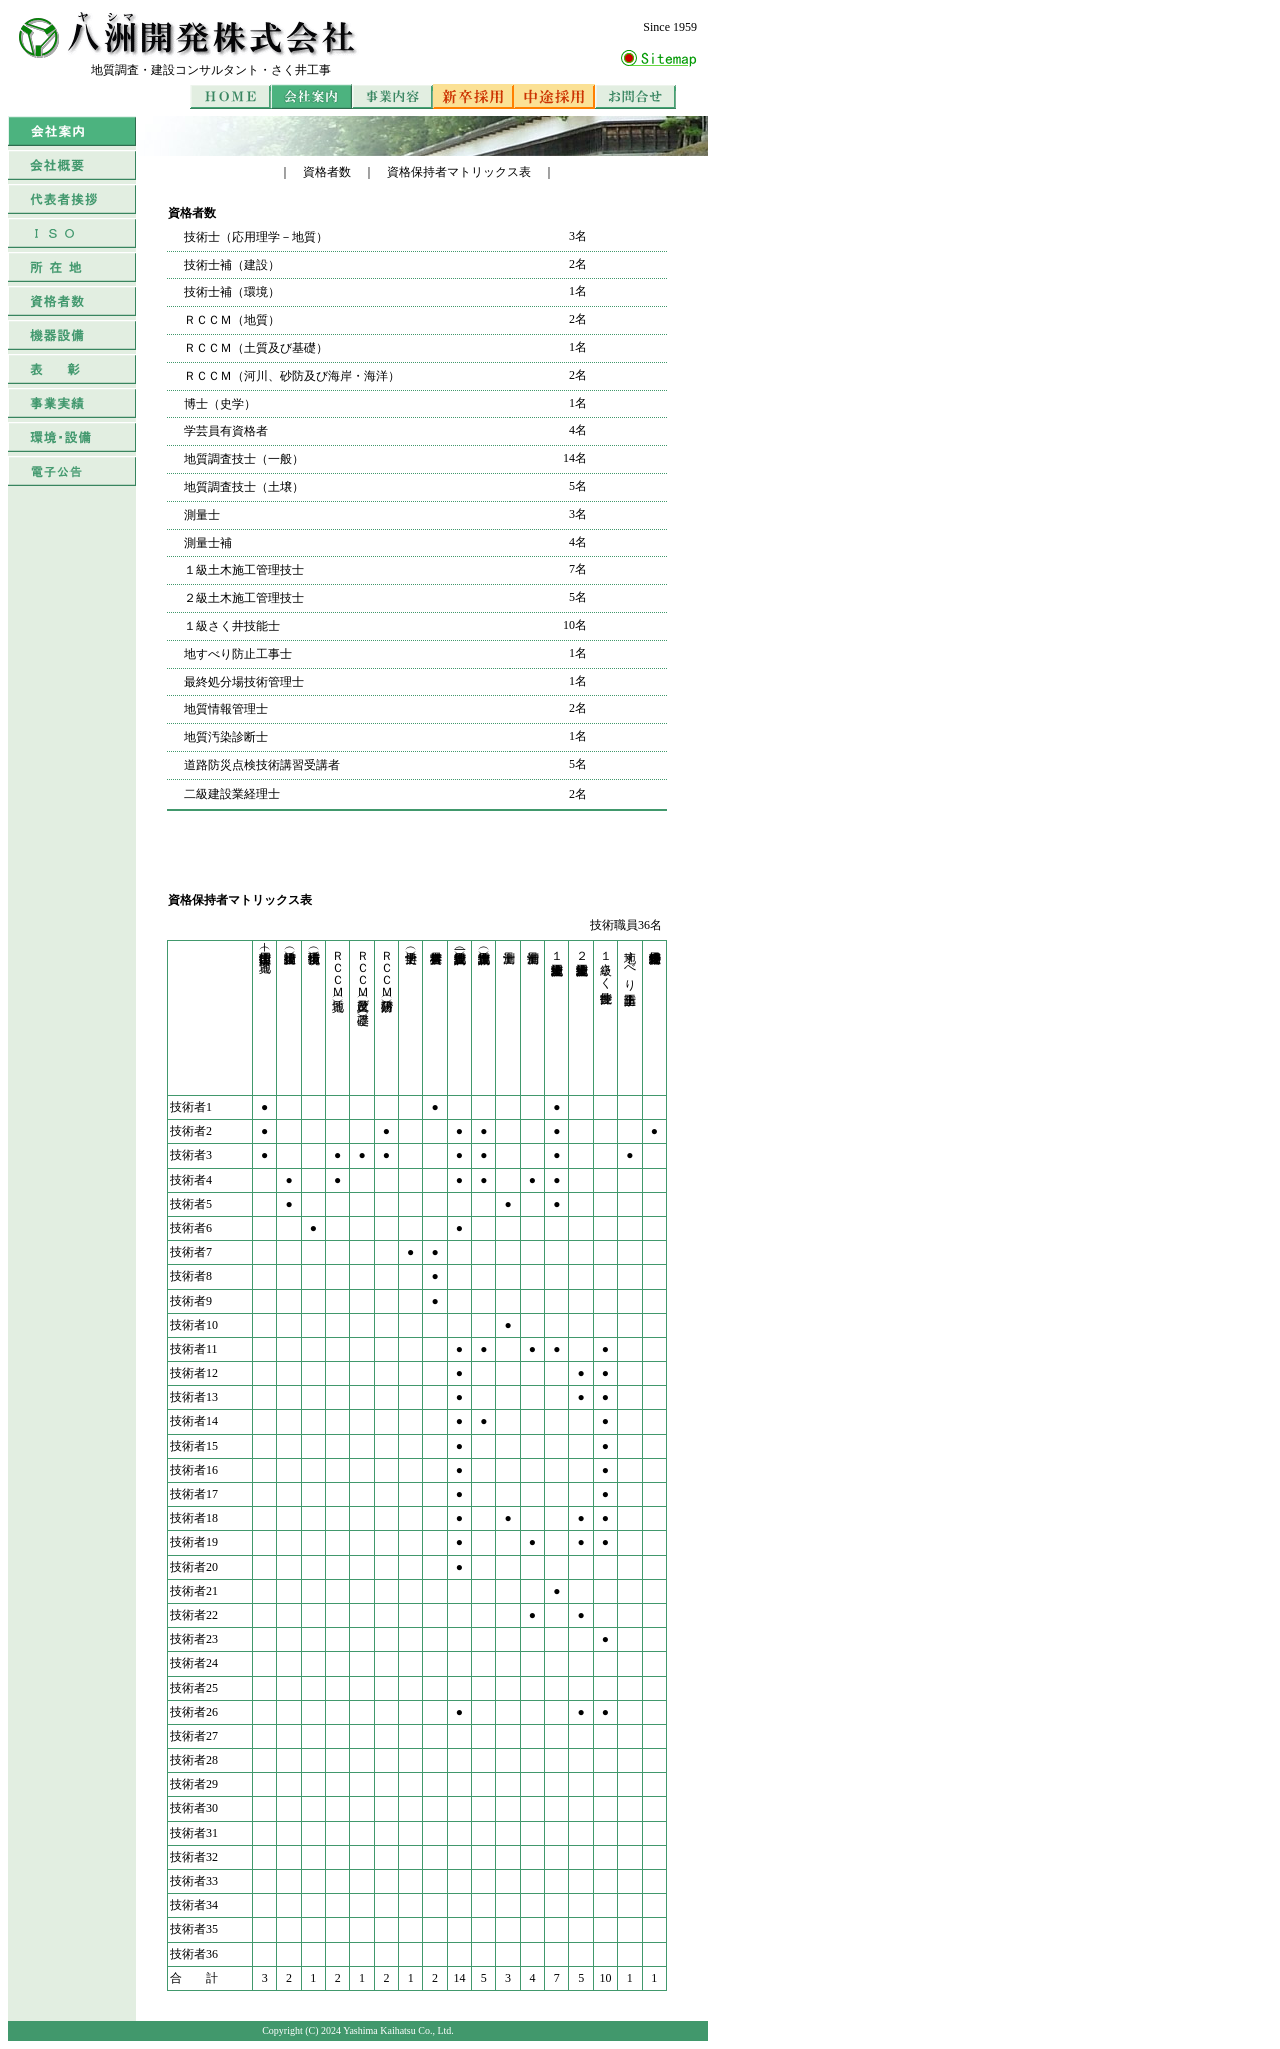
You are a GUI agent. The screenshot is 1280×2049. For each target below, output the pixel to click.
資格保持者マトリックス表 (459, 172)
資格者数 (327, 172)
